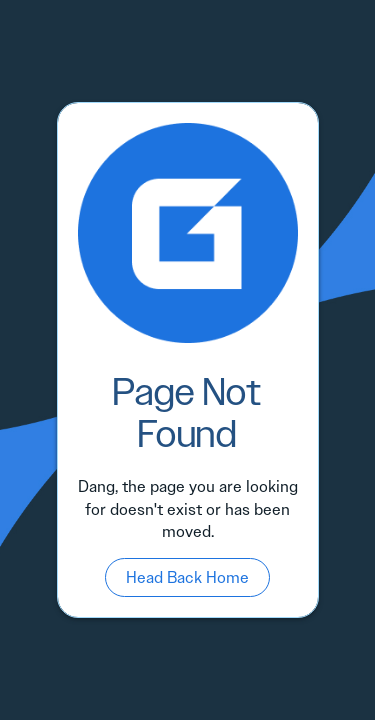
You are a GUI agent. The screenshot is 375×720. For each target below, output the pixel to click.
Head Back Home (187, 577)
